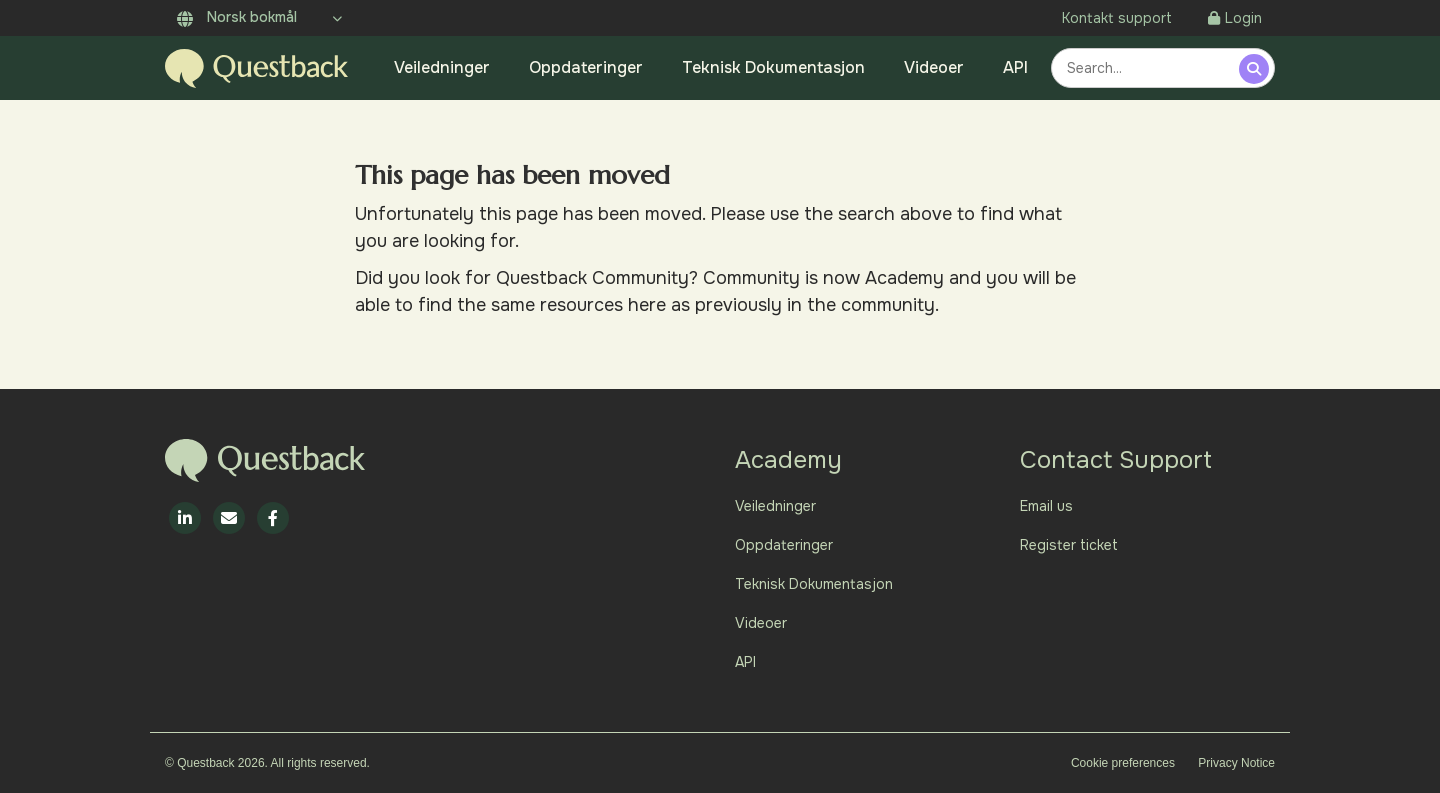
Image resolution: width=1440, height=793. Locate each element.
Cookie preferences (1123, 763)
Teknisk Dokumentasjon (773, 67)
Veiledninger (442, 67)
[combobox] (1148, 68)
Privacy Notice (1236, 763)
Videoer (934, 67)
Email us (1046, 506)
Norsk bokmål (237, 17)
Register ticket (1069, 545)
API (1015, 67)
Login (1235, 18)
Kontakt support (1117, 18)
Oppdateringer (586, 67)
